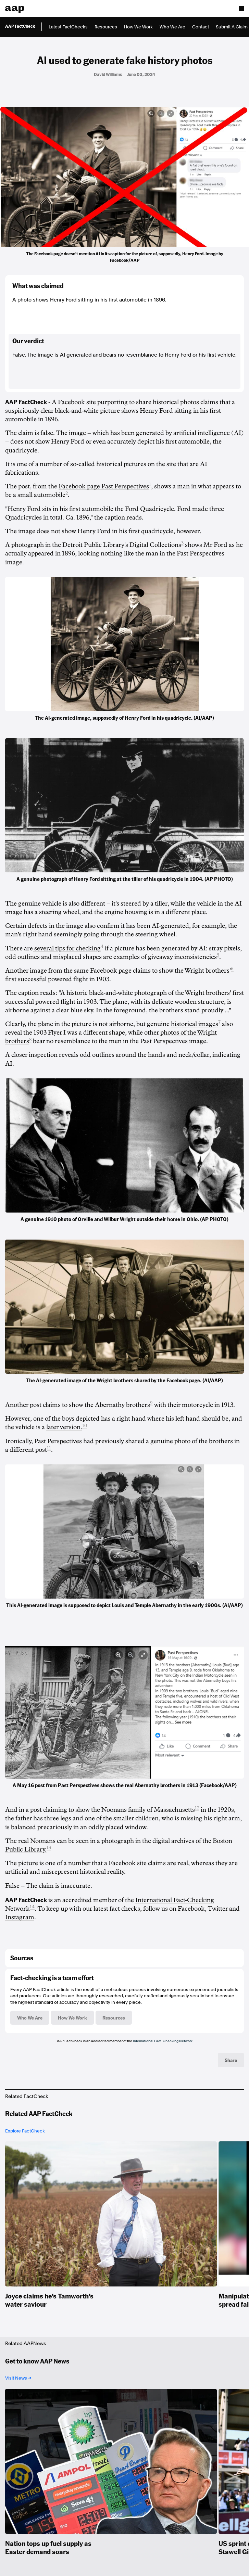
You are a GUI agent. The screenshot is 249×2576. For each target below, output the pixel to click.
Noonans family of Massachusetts (148, 1810)
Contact (200, 26)
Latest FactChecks (68, 26)
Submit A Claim (232, 26)
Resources (106, 26)
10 (84, 1425)
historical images (194, 1024)
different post (28, 1450)
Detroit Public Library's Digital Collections (121, 545)
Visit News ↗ (18, 2378)
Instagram (19, 1917)
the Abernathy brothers (117, 1405)
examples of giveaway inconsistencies (165, 957)
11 (49, 1448)
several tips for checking (67, 948)
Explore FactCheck (25, 2130)
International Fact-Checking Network (162, 2041)
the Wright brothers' (203, 970)
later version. (64, 1427)
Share (231, 2060)
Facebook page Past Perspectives (104, 486)
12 (197, 1808)
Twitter (218, 1909)
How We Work (138, 26)
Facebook (191, 1909)
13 (49, 1847)
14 (32, 1907)
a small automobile (39, 495)
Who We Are (172, 26)
